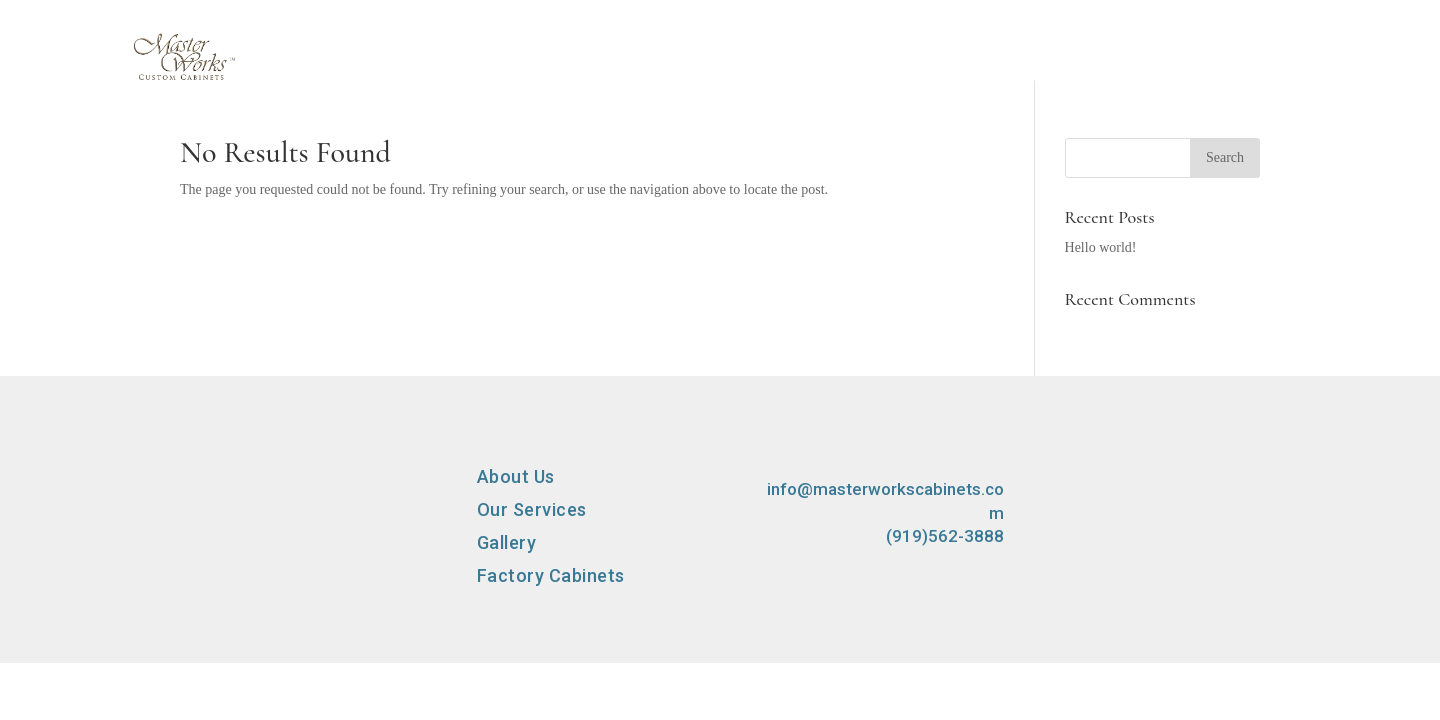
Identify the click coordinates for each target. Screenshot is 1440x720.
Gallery (911, 76)
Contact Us (1245, 76)
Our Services (772, 76)
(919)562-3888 (945, 536)
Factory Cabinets (1068, 76)
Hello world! (1101, 247)
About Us (625, 76)
